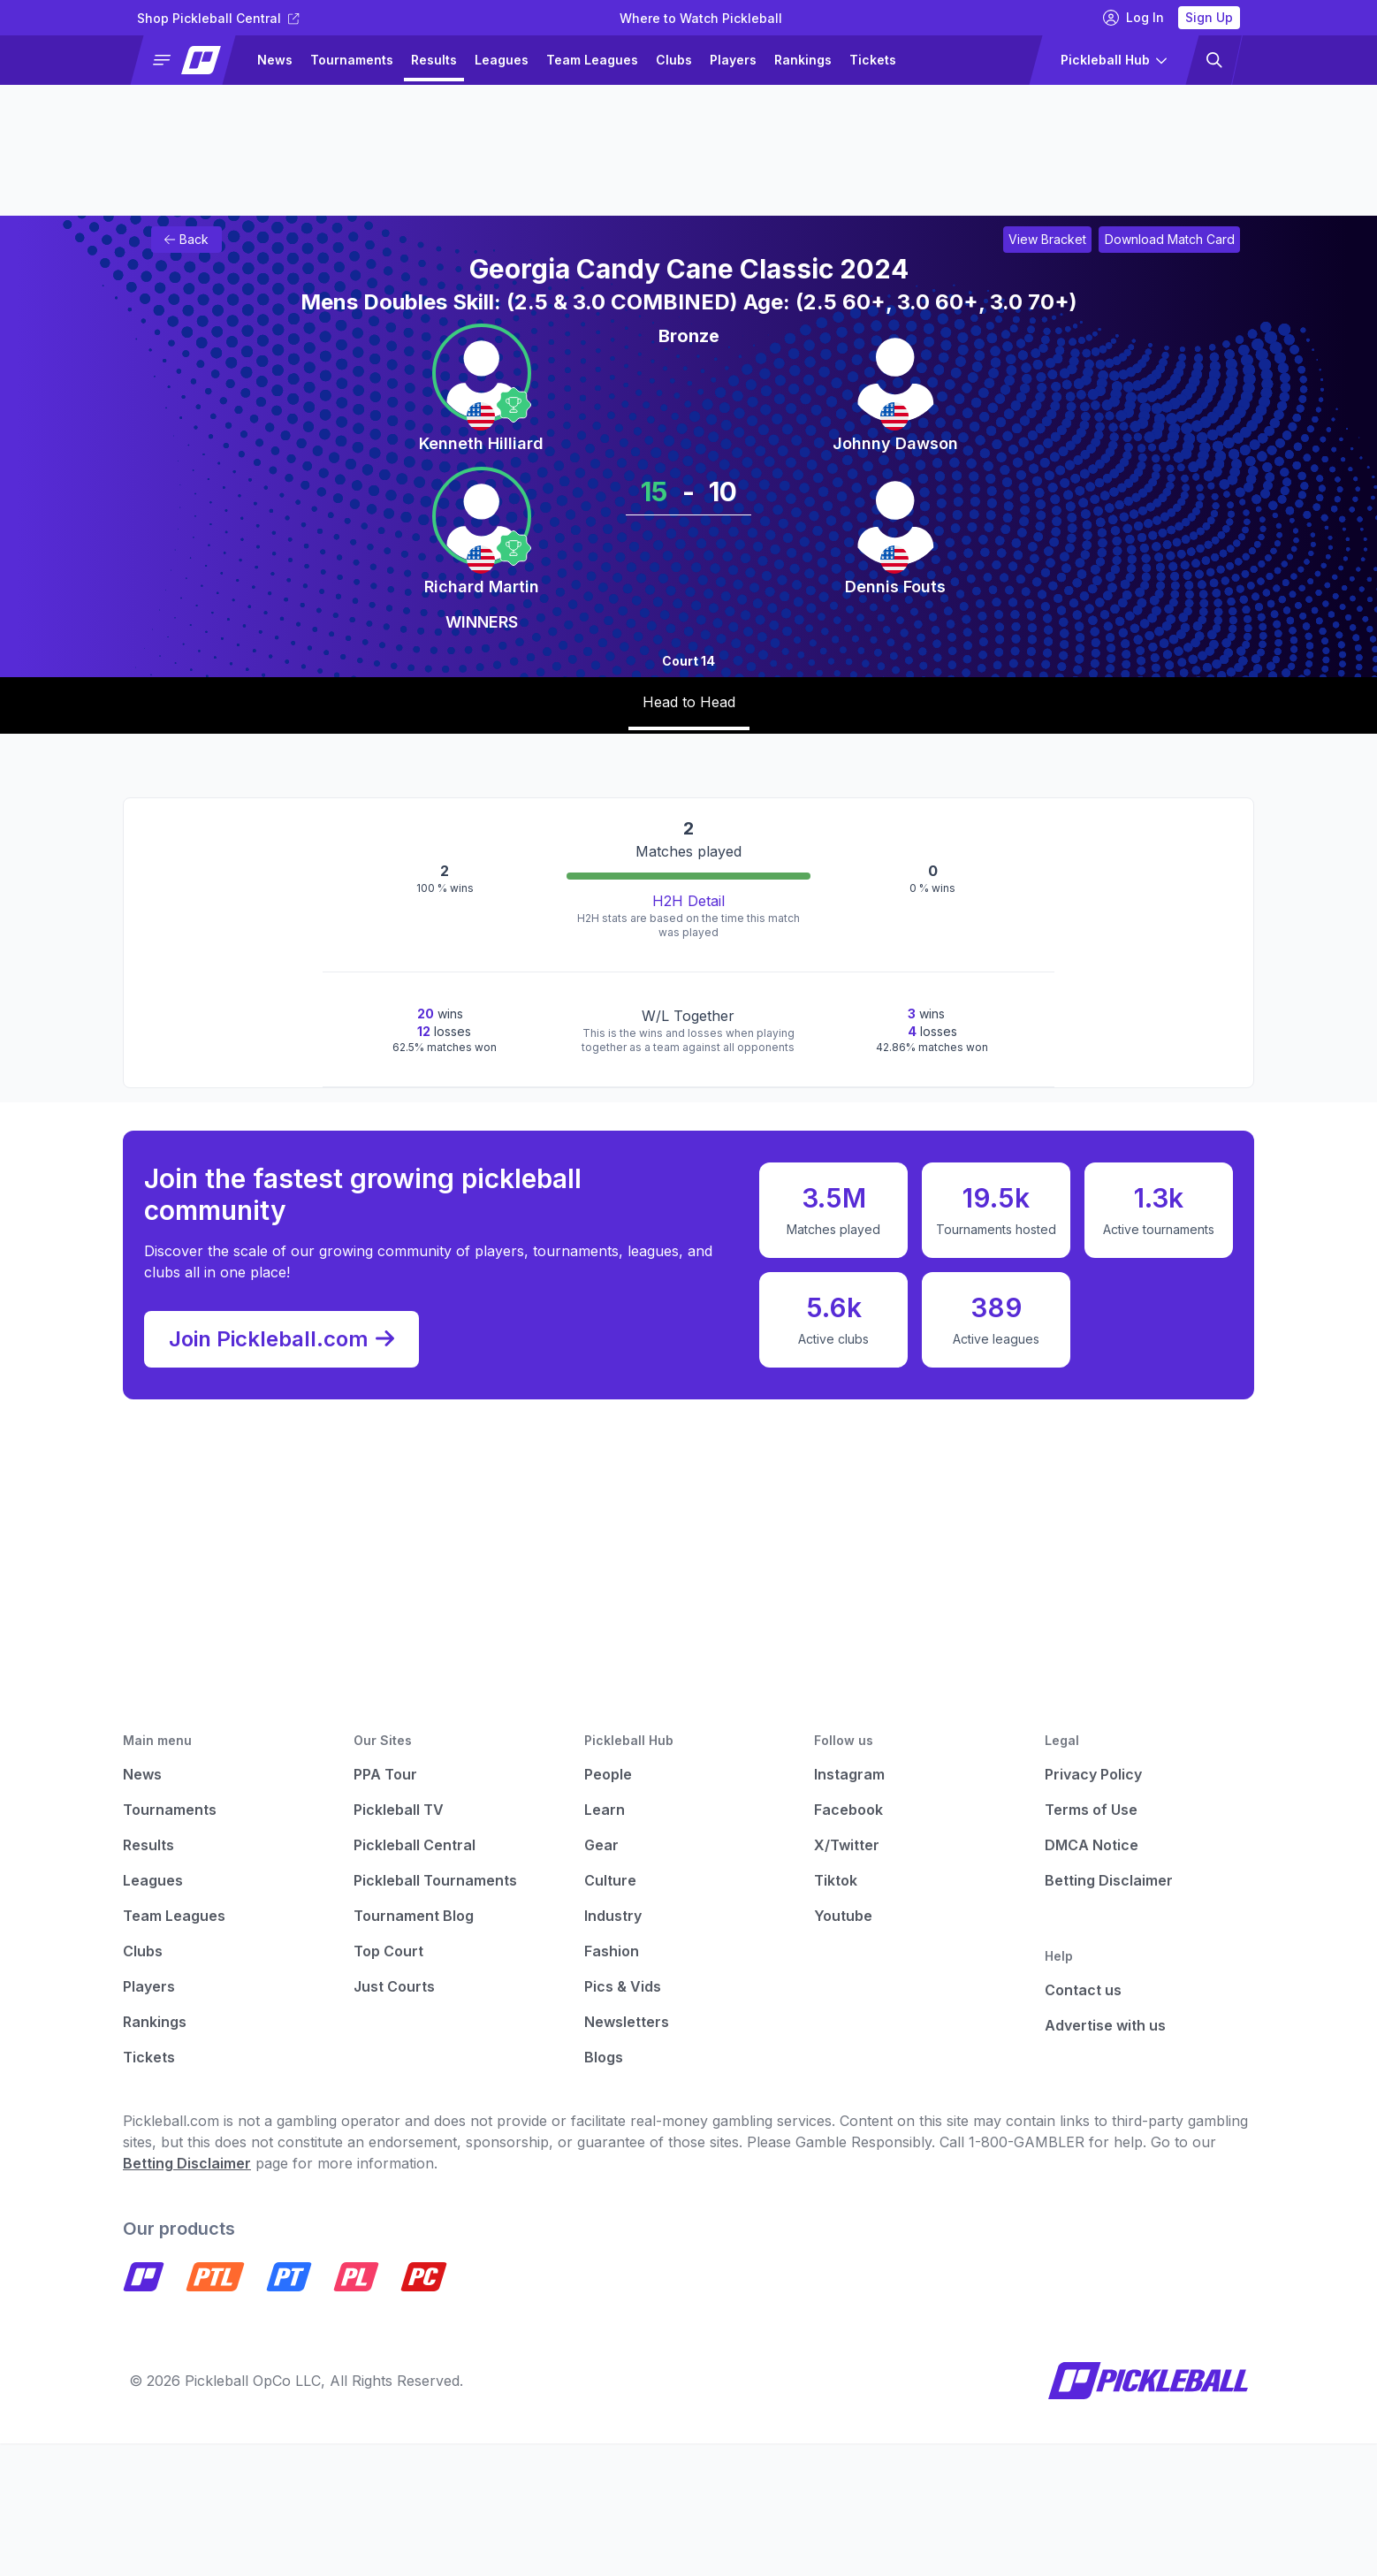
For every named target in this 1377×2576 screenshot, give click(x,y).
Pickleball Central (414, 1845)
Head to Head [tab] (689, 702)
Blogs (603, 2057)
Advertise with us (1105, 2025)
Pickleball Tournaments (435, 1880)
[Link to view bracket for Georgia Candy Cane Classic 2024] (1047, 239)
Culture (610, 1880)
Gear (601, 1845)
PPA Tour (385, 1774)
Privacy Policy (1093, 1774)
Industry (613, 1915)
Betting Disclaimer (1109, 1880)
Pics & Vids (622, 1986)
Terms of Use (1091, 1809)
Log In (1133, 18)
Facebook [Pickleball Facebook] (848, 1809)
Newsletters (626, 2022)
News (275, 59)
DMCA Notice (1091, 1845)
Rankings (803, 59)
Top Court (388, 1951)
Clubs (674, 59)
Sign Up (1209, 17)
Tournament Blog (414, 1915)
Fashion (611, 1951)
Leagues (502, 59)
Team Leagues (592, 59)
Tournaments (351, 59)
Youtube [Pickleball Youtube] (843, 1915)
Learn (604, 1809)
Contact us (1083, 1990)
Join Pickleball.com (281, 1339)
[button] (190, 60)
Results (434, 59)
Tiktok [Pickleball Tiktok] (835, 1880)
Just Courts (394, 1986)
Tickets (872, 59)
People (608, 1774)
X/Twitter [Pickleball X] (846, 1845)
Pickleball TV (399, 1809)
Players (733, 59)
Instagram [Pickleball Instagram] (849, 1774)
